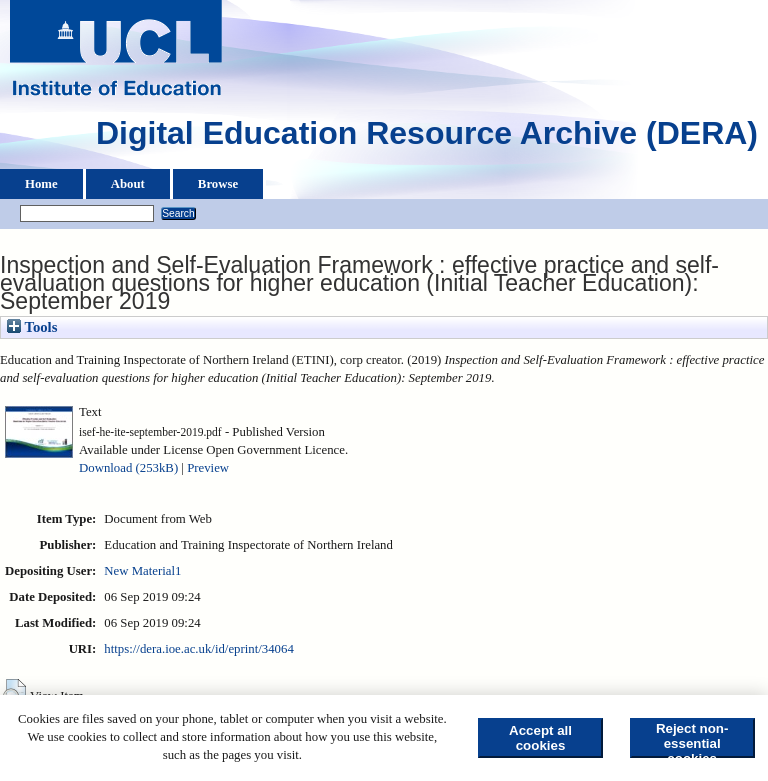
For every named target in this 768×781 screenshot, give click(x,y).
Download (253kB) (128, 468)
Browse (218, 184)
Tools (32, 327)
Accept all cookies (540, 738)
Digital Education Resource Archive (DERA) (427, 138)
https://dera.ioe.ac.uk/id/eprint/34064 (198, 649)
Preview (208, 468)
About (128, 184)
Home (41, 184)
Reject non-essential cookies (692, 739)
